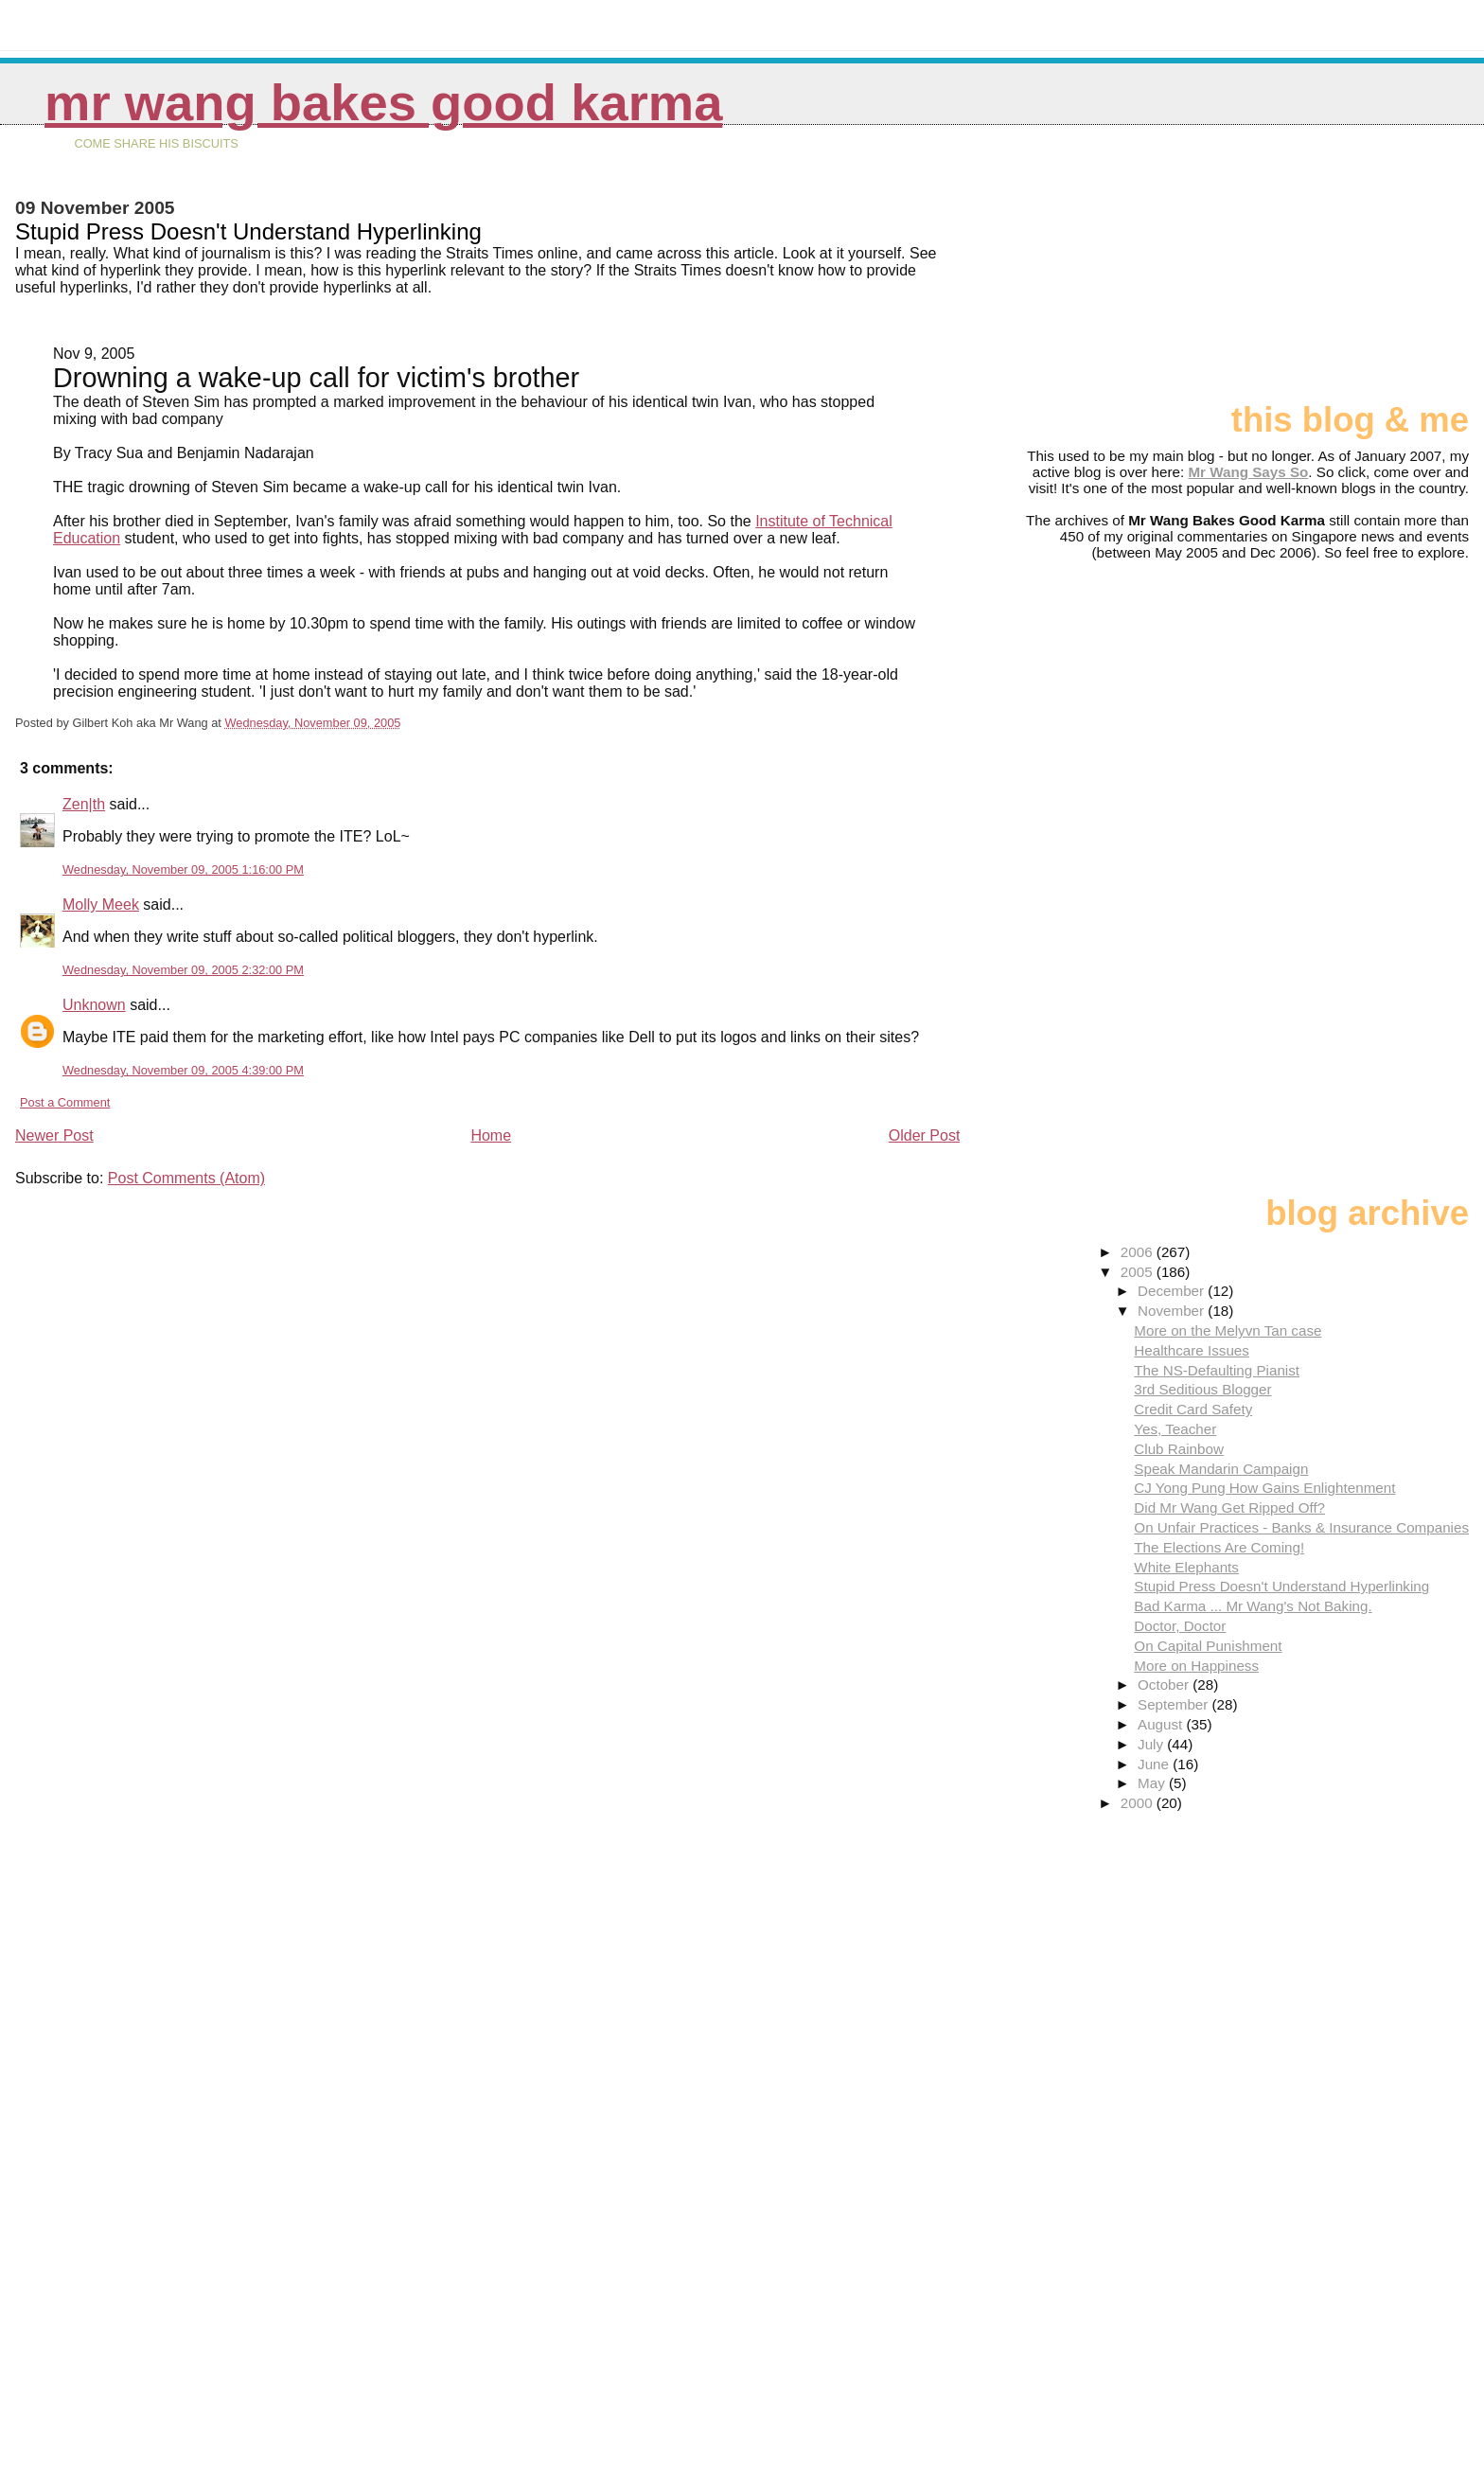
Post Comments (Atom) (186, 1178)
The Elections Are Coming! (1219, 1547)
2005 (1139, 1272)
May (1153, 1783)
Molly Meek (100, 904)
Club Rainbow (1179, 1449)
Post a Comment (65, 1102)
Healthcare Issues (1191, 1350)
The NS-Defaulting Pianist (1216, 1370)
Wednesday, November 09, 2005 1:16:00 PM (183, 869)
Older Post (925, 1135)
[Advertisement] (1374, 271)
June (1155, 1764)
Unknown (94, 1005)
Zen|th (83, 804)
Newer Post (54, 1135)
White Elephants (1186, 1567)
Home (490, 1135)
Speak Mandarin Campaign (1221, 1469)
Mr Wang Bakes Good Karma (383, 103)
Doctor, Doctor (1180, 1626)
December (1173, 1291)
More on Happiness (1196, 1666)
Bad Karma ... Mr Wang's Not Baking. (1252, 1606)
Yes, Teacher (1175, 1429)
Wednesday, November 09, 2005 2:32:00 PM (183, 970)
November (1173, 1311)
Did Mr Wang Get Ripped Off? (1229, 1507)
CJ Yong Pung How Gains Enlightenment (1264, 1488)
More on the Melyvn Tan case (1227, 1330)
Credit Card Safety (1193, 1409)
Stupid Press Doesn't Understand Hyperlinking (1281, 1586)
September (1175, 1704)
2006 (1139, 1252)
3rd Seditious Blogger (1202, 1389)
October (1165, 1684)
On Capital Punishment (1207, 1646)
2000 (1139, 1803)
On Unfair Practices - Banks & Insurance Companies (1301, 1527)
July (1152, 1744)
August (1162, 1724)
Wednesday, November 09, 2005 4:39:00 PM (183, 1070)
